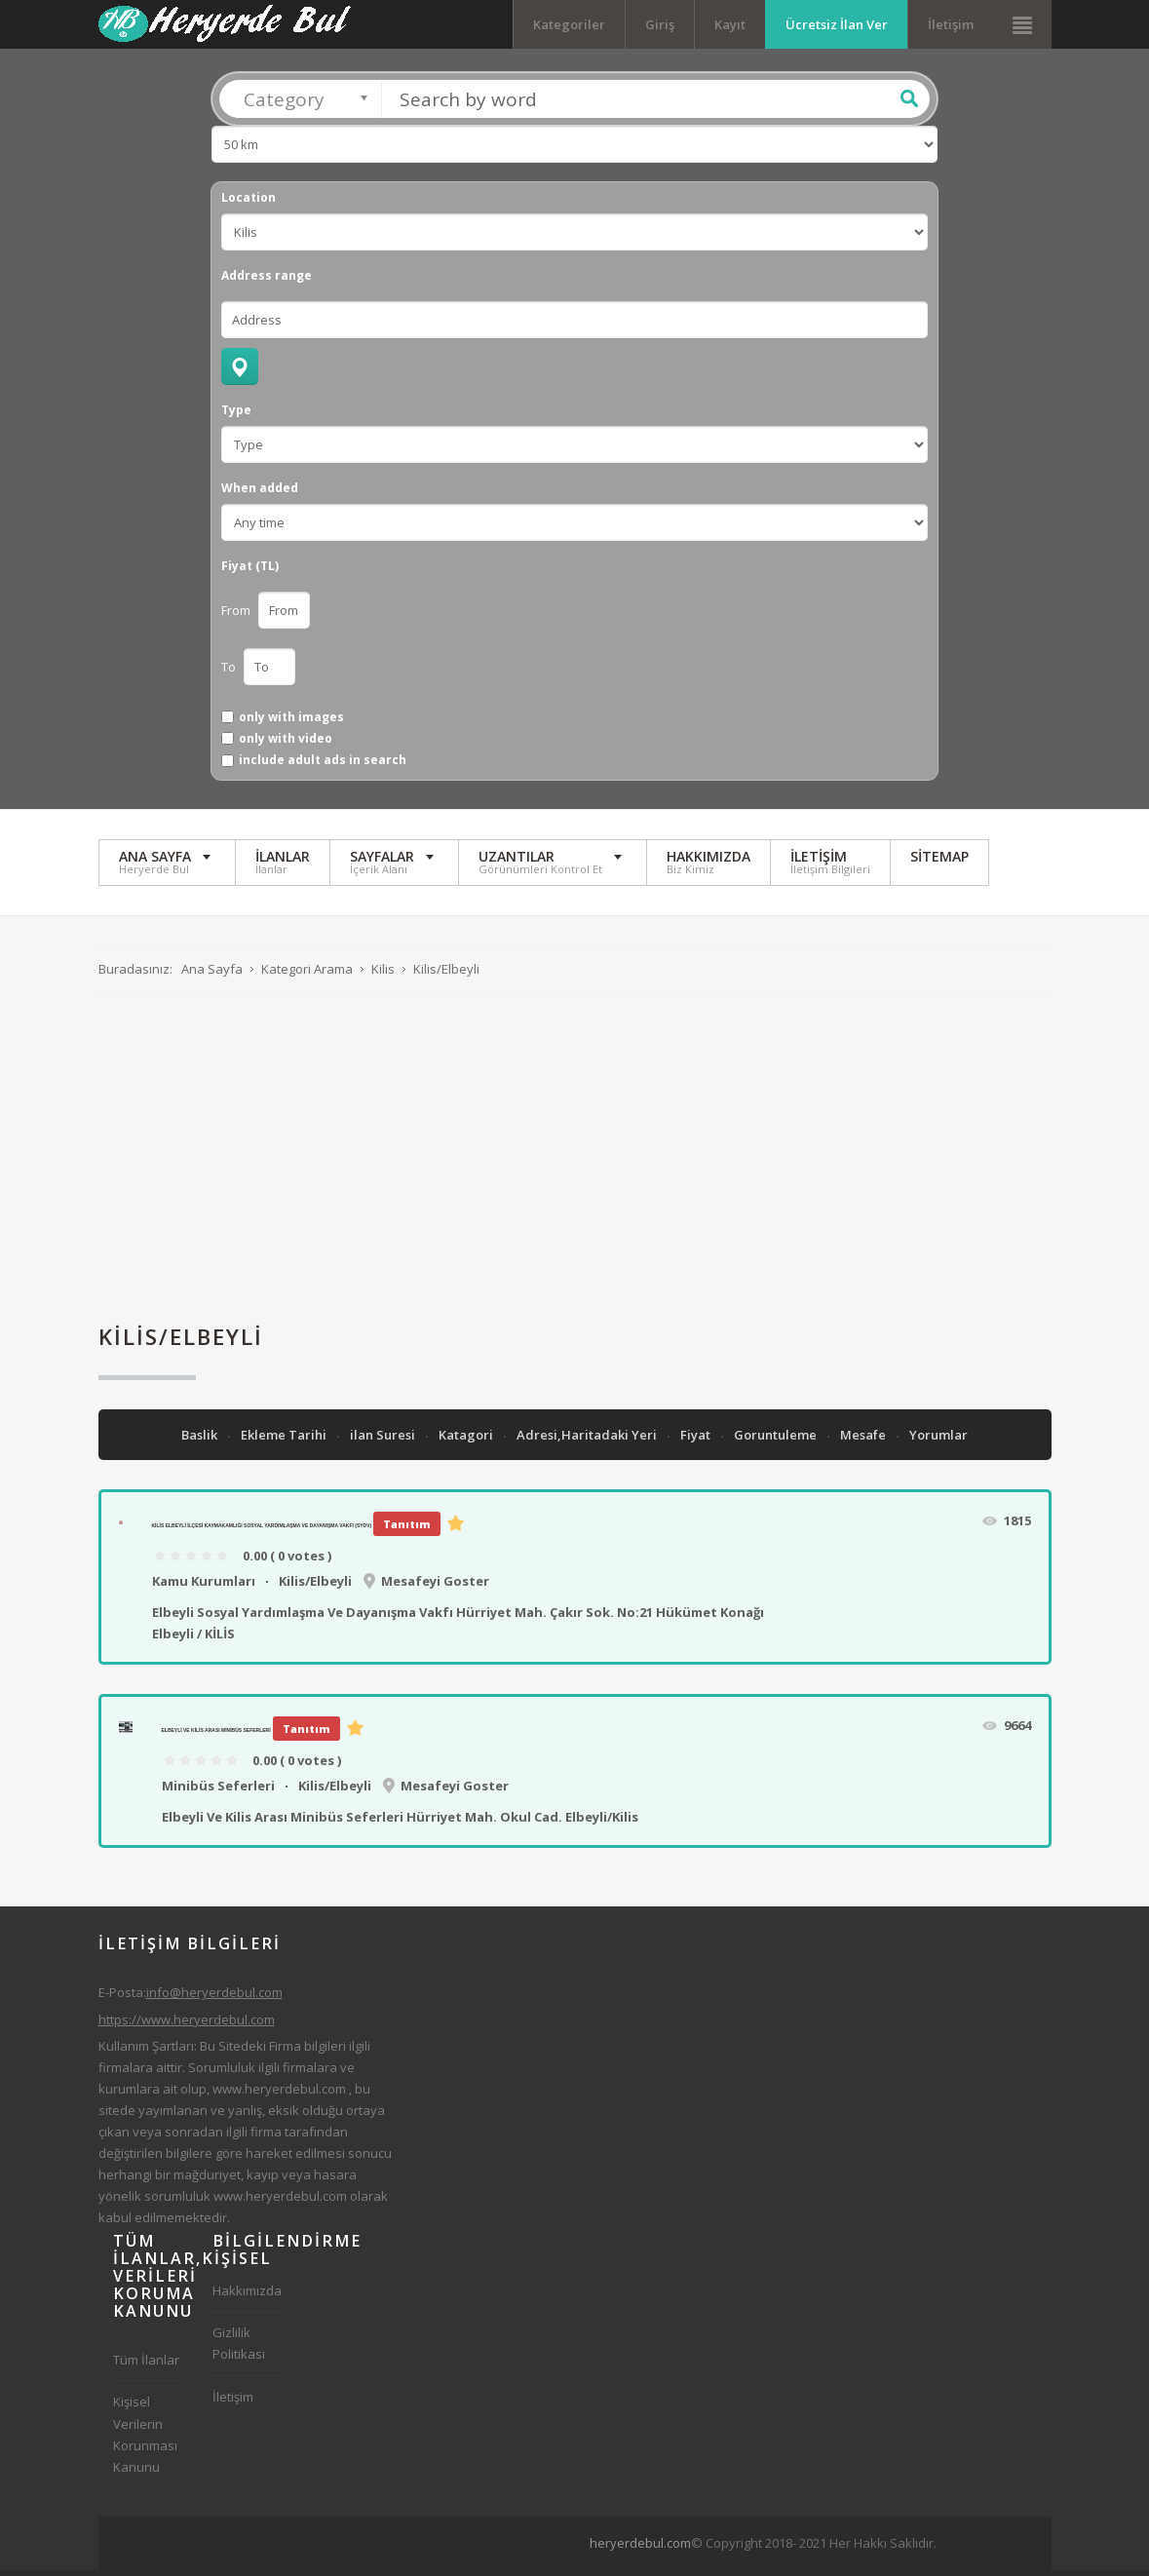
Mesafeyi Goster (435, 1586)
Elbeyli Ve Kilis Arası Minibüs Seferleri (216, 1736)
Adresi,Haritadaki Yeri (588, 1440)
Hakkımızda (247, 2296)
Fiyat (696, 1440)
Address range (266, 282)
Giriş (659, 24)
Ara (909, 104)
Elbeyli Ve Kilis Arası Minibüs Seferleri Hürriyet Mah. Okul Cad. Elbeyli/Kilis (400, 1821)
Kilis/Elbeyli (315, 1586)
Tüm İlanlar (146, 2365)
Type (236, 416)
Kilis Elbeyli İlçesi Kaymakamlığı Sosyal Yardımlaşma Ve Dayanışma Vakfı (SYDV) (262, 1531)
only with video (285, 743)
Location (248, 204)
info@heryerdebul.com (214, 1998)
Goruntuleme (777, 1440)
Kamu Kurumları (203, 1586)
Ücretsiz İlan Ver (836, 24)
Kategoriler (569, 24)
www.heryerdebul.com (279, 2093)
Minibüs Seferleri (218, 1790)
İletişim (951, 24)
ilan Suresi (384, 1440)
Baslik (200, 1440)
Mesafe (864, 1440)
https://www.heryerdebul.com (186, 2024)
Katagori (467, 1440)
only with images (291, 722)
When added (259, 494)
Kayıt (730, 24)
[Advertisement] (575, 1162)
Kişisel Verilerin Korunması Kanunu (145, 2439)
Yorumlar (938, 1440)
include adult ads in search (322, 766)
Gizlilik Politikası (238, 2348)
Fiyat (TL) (250, 572)
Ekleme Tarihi (285, 1440)
